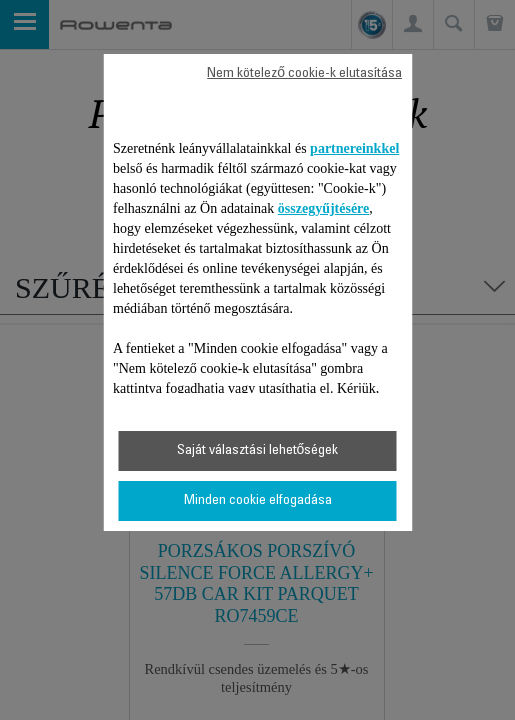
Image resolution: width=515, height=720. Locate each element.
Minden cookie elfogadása (258, 501)
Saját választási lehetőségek (258, 451)
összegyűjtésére (324, 208)
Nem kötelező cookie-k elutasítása (304, 74)
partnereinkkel (354, 148)
